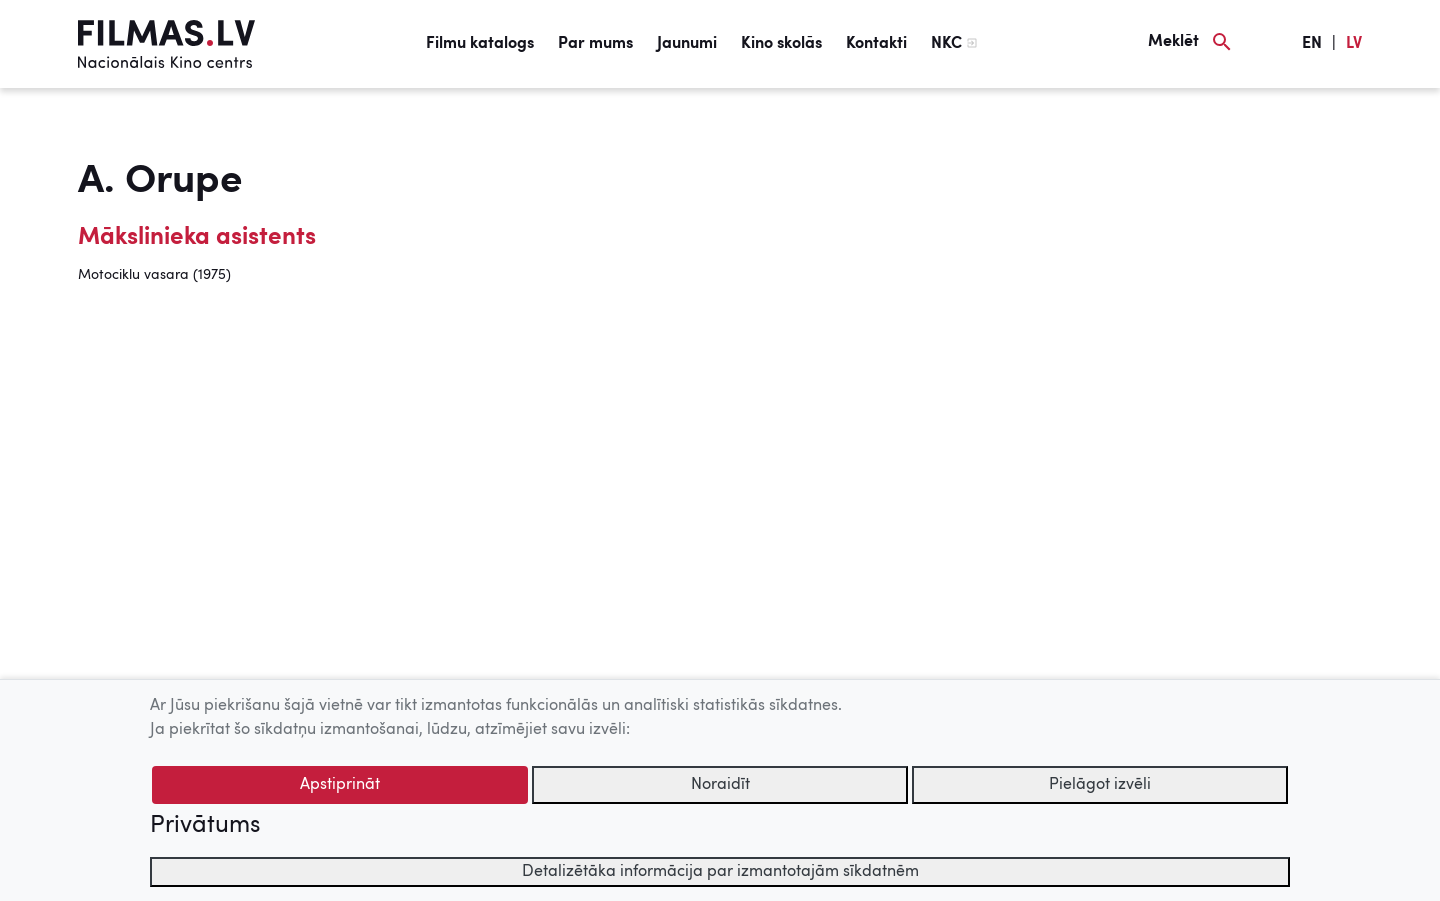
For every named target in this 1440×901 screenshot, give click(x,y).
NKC (946, 44)
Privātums (205, 826)
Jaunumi (687, 44)
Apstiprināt (340, 785)
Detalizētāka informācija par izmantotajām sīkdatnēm (720, 872)
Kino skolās (781, 44)
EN (1312, 44)
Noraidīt (720, 785)
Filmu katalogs (480, 44)
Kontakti (876, 44)
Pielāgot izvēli (1100, 785)
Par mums (595, 44)
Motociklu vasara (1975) (154, 275)
